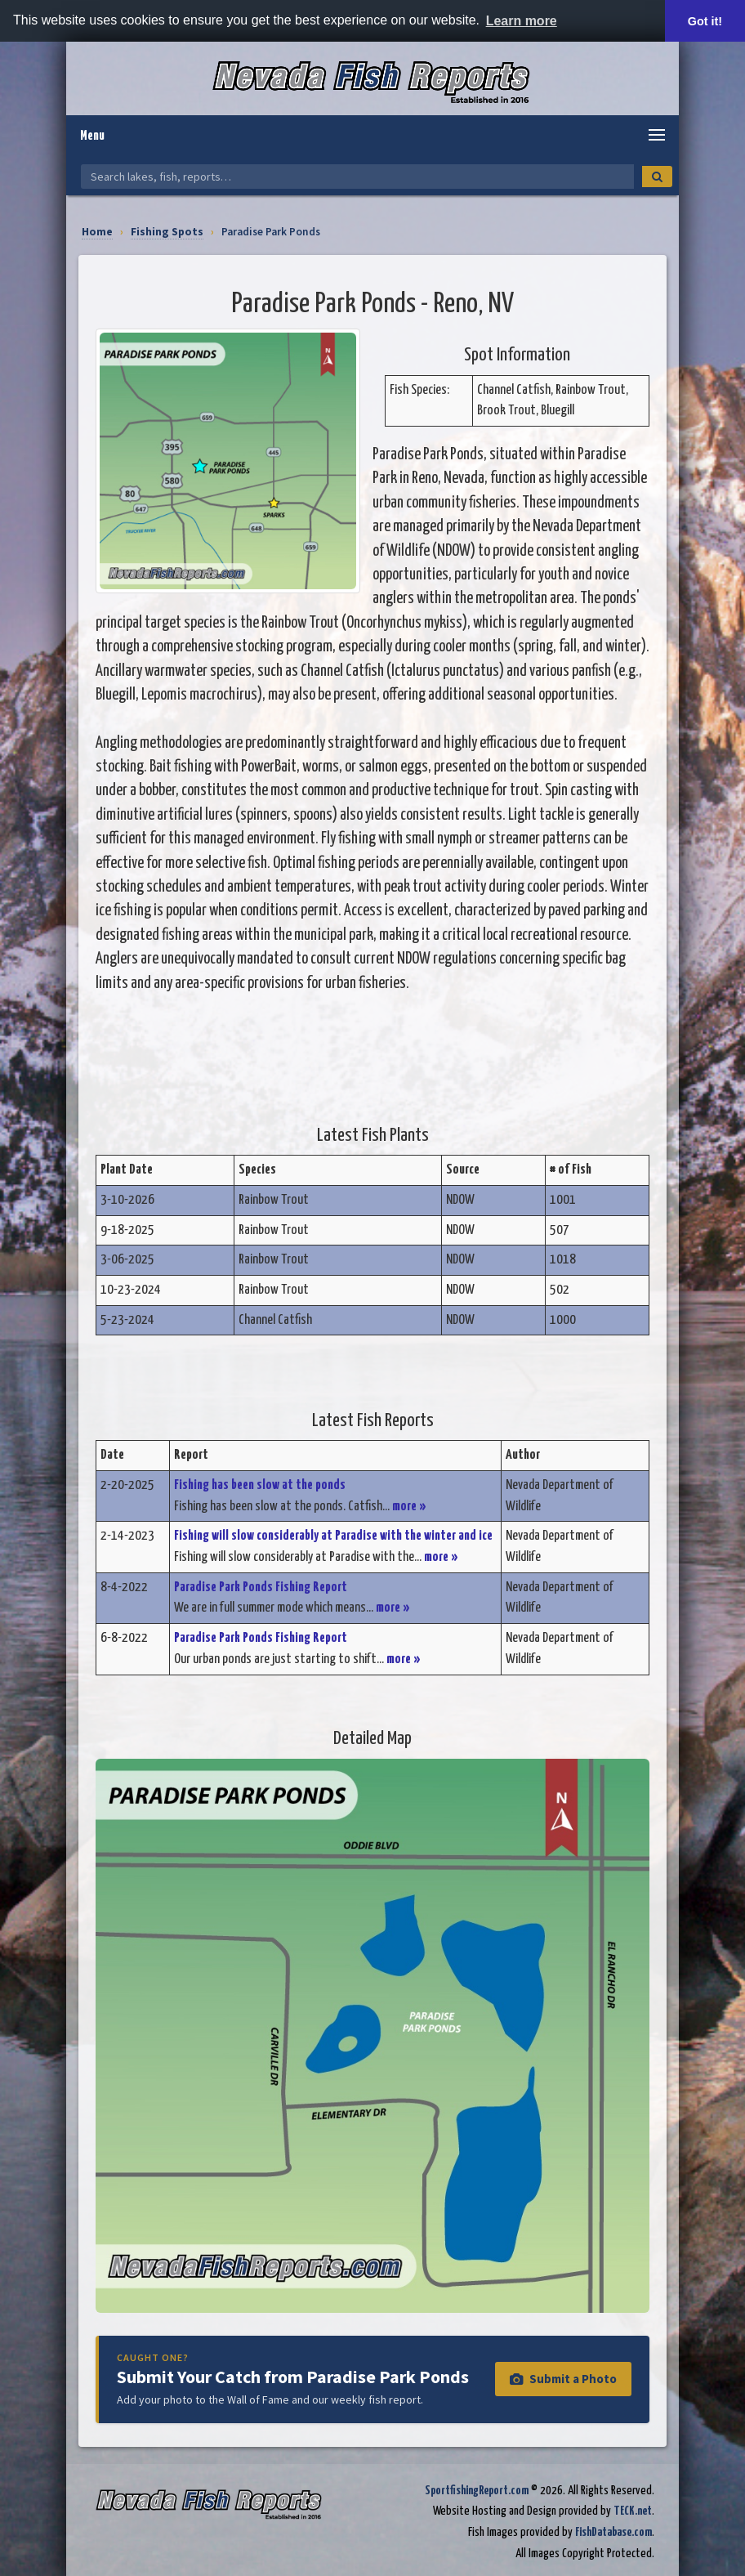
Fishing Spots (167, 232)
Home (97, 232)
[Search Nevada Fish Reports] (357, 176)
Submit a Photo (563, 2378)
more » (409, 1507)
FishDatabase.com (613, 2532)
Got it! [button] (705, 21)
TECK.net (632, 2511)
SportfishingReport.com (477, 2490)
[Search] (657, 176)
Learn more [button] (521, 21)
